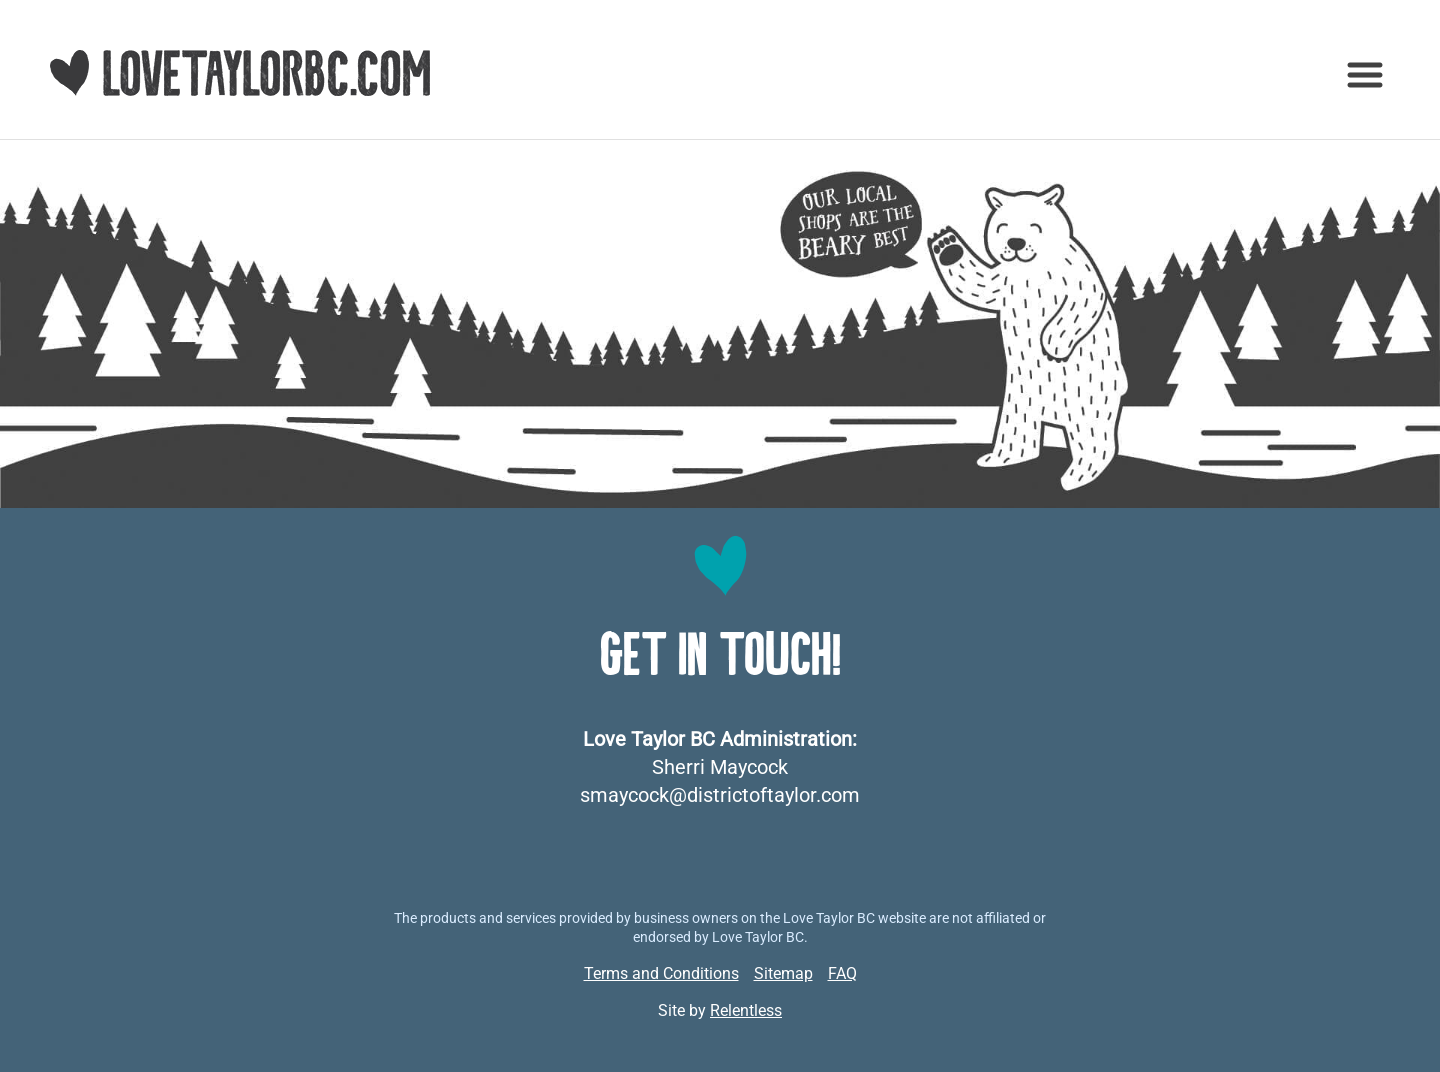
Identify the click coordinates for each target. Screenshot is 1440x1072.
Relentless (746, 1010)
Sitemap (783, 973)
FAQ (842, 973)
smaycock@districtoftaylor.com (720, 795)
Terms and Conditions (661, 973)
